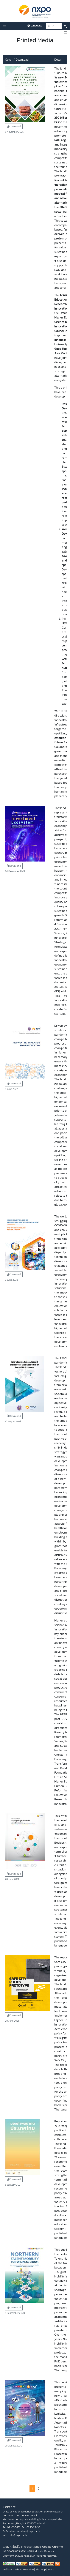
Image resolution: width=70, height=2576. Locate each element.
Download (14, 126)
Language (34, 26)
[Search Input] (54, 26)
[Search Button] (65, 26)
